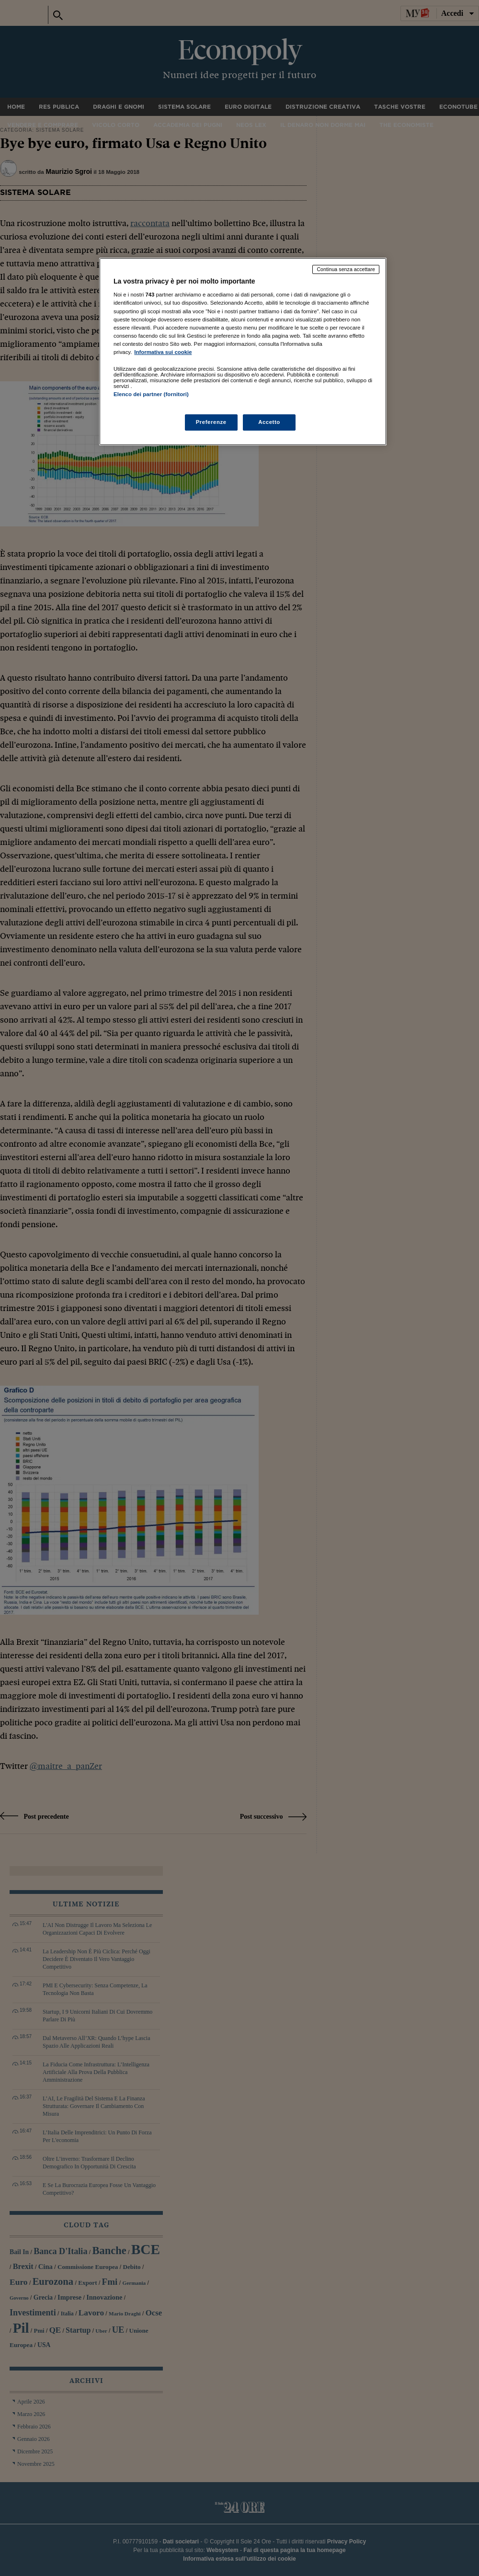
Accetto (269, 422)
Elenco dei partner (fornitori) (151, 394)
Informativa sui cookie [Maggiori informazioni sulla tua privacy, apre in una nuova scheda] (163, 352)
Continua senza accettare (346, 269)
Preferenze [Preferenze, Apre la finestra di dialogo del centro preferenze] (211, 422)
